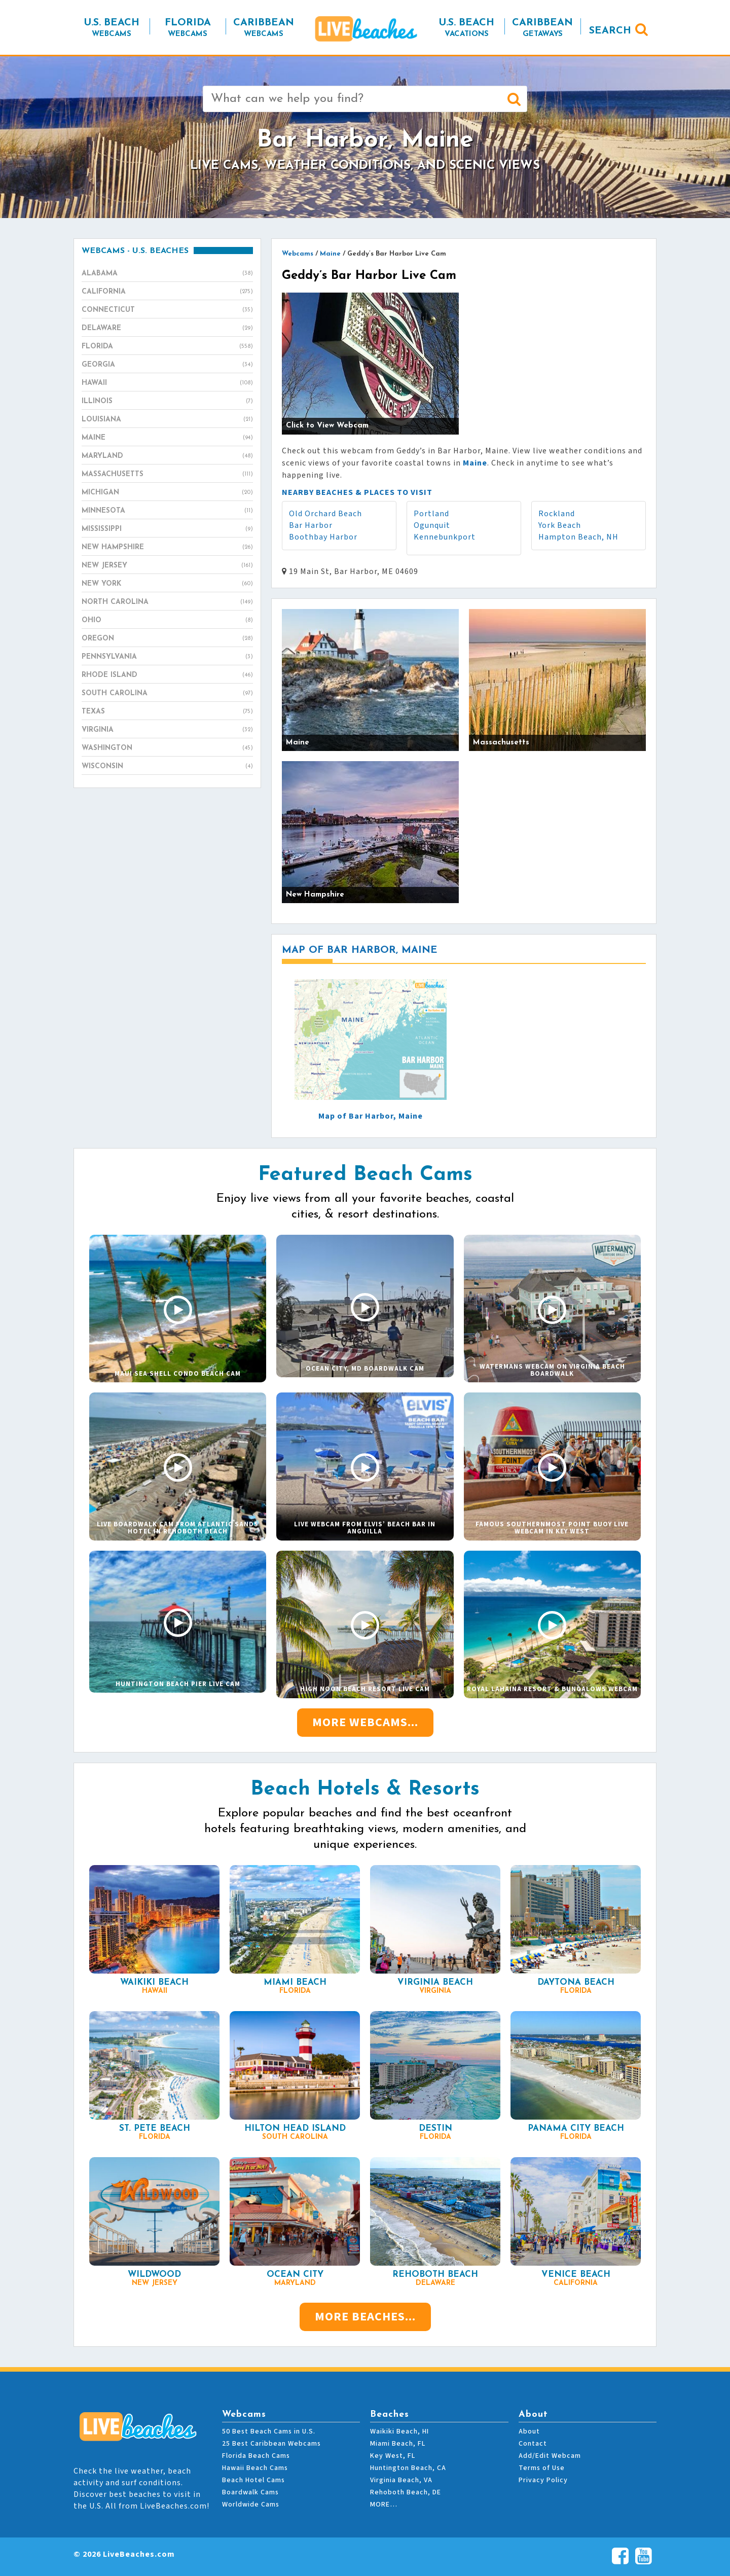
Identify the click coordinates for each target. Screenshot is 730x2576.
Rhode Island (167, 675)
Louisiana (167, 420)
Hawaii (167, 383)
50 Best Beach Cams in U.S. (268, 2431)
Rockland (556, 513)
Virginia (167, 730)
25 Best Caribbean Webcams (271, 2444)
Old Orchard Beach (325, 513)
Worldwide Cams (250, 2504)
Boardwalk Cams (250, 2492)
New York (167, 584)
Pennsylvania (167, 657)
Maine (167, 438)
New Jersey (167, 566)
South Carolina (167, 694)
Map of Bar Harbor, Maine (370, 1116)
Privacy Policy (543, 2480)
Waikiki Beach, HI (399, 2431)
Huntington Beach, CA (408, 2468)
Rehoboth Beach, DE (405, 2492)
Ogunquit (432, 525)
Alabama (167, 274)
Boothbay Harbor (323, 537)
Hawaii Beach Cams (255, 2468)
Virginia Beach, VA (401, 2480)
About (529, 2431)
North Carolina (167, 602)
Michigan (167, 493)
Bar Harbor (311, 525)
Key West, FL (392, 2456)
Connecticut (167, 310)
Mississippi (167, 529)
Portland (431, 513)
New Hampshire (167, 548)
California (167, 292)
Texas (167, 712)
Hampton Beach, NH (578, 537)
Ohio (167, 621)
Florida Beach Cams (256, 2456)
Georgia (167, 365)
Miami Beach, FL (397, 2444)
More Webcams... (365, 1722)
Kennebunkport (445, 537)
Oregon (167, 639)
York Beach (559, 525)
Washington (167, 748)
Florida (167, 347)
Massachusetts (167, 475)
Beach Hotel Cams (253, 2480)
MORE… (383, 2504)
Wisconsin (167, 767)
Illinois (167, 402)
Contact (533, 2444)
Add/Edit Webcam (550, 2456)
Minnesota (167, 511)
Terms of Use (542, 2468)
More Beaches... (365, 2316)
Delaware (167, 329)
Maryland (167, 456)
